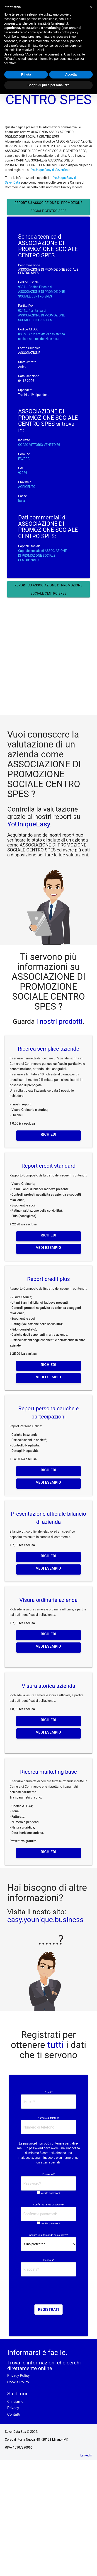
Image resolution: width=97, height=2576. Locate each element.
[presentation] (56, 2292)
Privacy (13, 2408)
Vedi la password (50, 2193)
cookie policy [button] (69, 32)
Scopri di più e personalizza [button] (48, 85)
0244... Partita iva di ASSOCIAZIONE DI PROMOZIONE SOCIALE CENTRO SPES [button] (41, 315)
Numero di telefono (48, 2118)
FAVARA (23, 459)
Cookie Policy (18, 2382)
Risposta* (48, 2260)
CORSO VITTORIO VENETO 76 (39, 445)
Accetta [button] (71, 74)
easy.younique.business (45, 1919)
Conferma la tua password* (48, 2204)
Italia (21, 501)
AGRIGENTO (26, 487)
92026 (22, 473)
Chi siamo (15, 2401)
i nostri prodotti (58, 1021)
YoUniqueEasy (28, 824)
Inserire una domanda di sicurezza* (48, 2235)
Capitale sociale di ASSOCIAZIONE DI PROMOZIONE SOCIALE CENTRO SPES (42, 555)
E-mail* (48, 2092)
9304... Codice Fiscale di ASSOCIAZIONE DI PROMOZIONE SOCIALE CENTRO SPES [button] (41, 291)
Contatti (13, 2414)
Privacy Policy (18, 2375)
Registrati (48, 2309)
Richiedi (48, 1134)
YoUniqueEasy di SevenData (50, 170)
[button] (91, 7)
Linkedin (86, 2455)
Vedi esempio (48, 1247)
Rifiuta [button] (26, 74)
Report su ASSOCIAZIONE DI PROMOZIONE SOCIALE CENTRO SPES (48, 207)
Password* (48, 2174)
